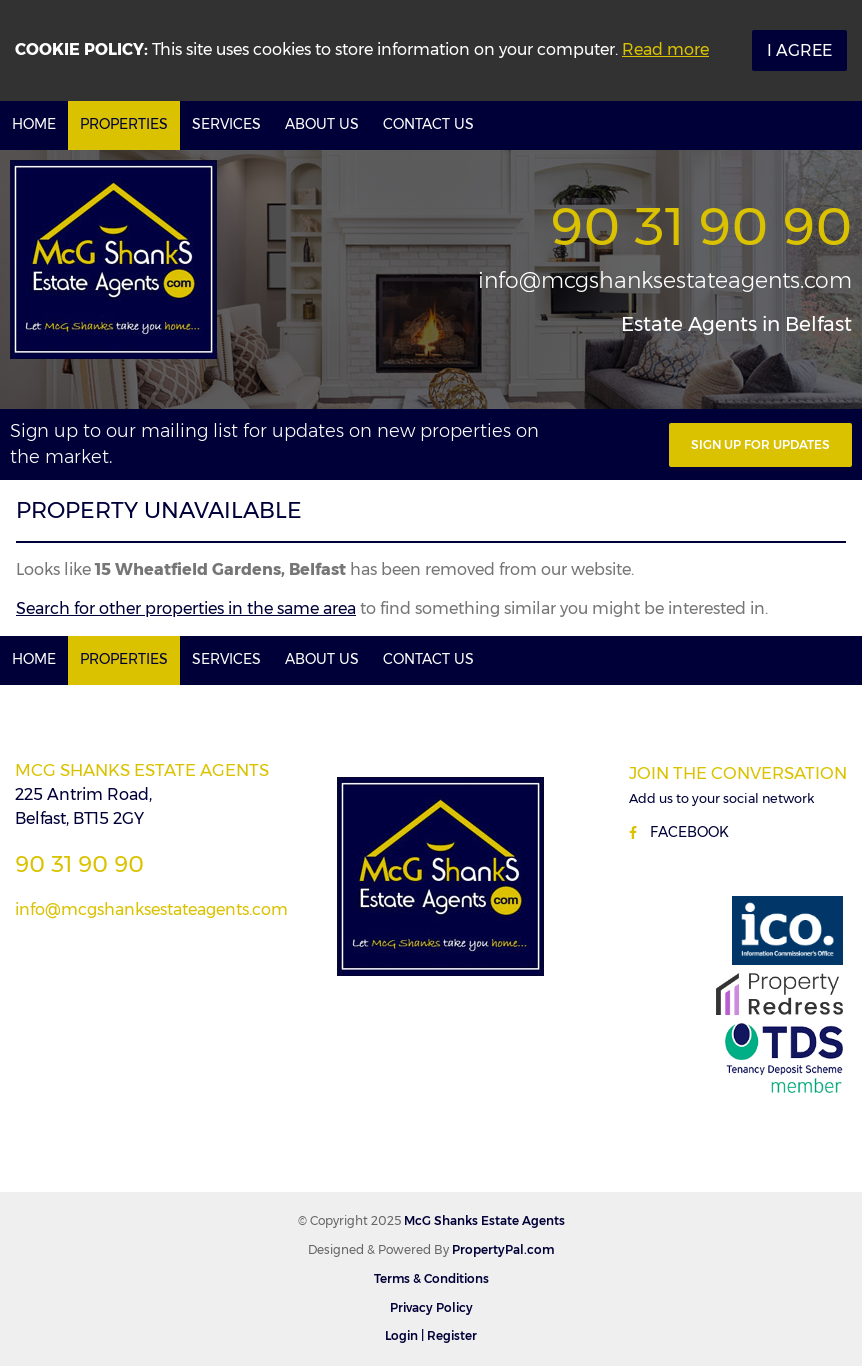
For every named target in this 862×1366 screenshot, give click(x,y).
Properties (124, 124)
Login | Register (431, 1335)
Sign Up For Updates (760, 444)
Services (226, 124)
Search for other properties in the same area (186, 608)
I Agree (799, 50)
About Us (322, 124)
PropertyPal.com (503, 1249)
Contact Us (428, 124)
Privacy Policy (431, 1307)
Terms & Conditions (431, 1278)
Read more (665, 49)
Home (34, 124)
